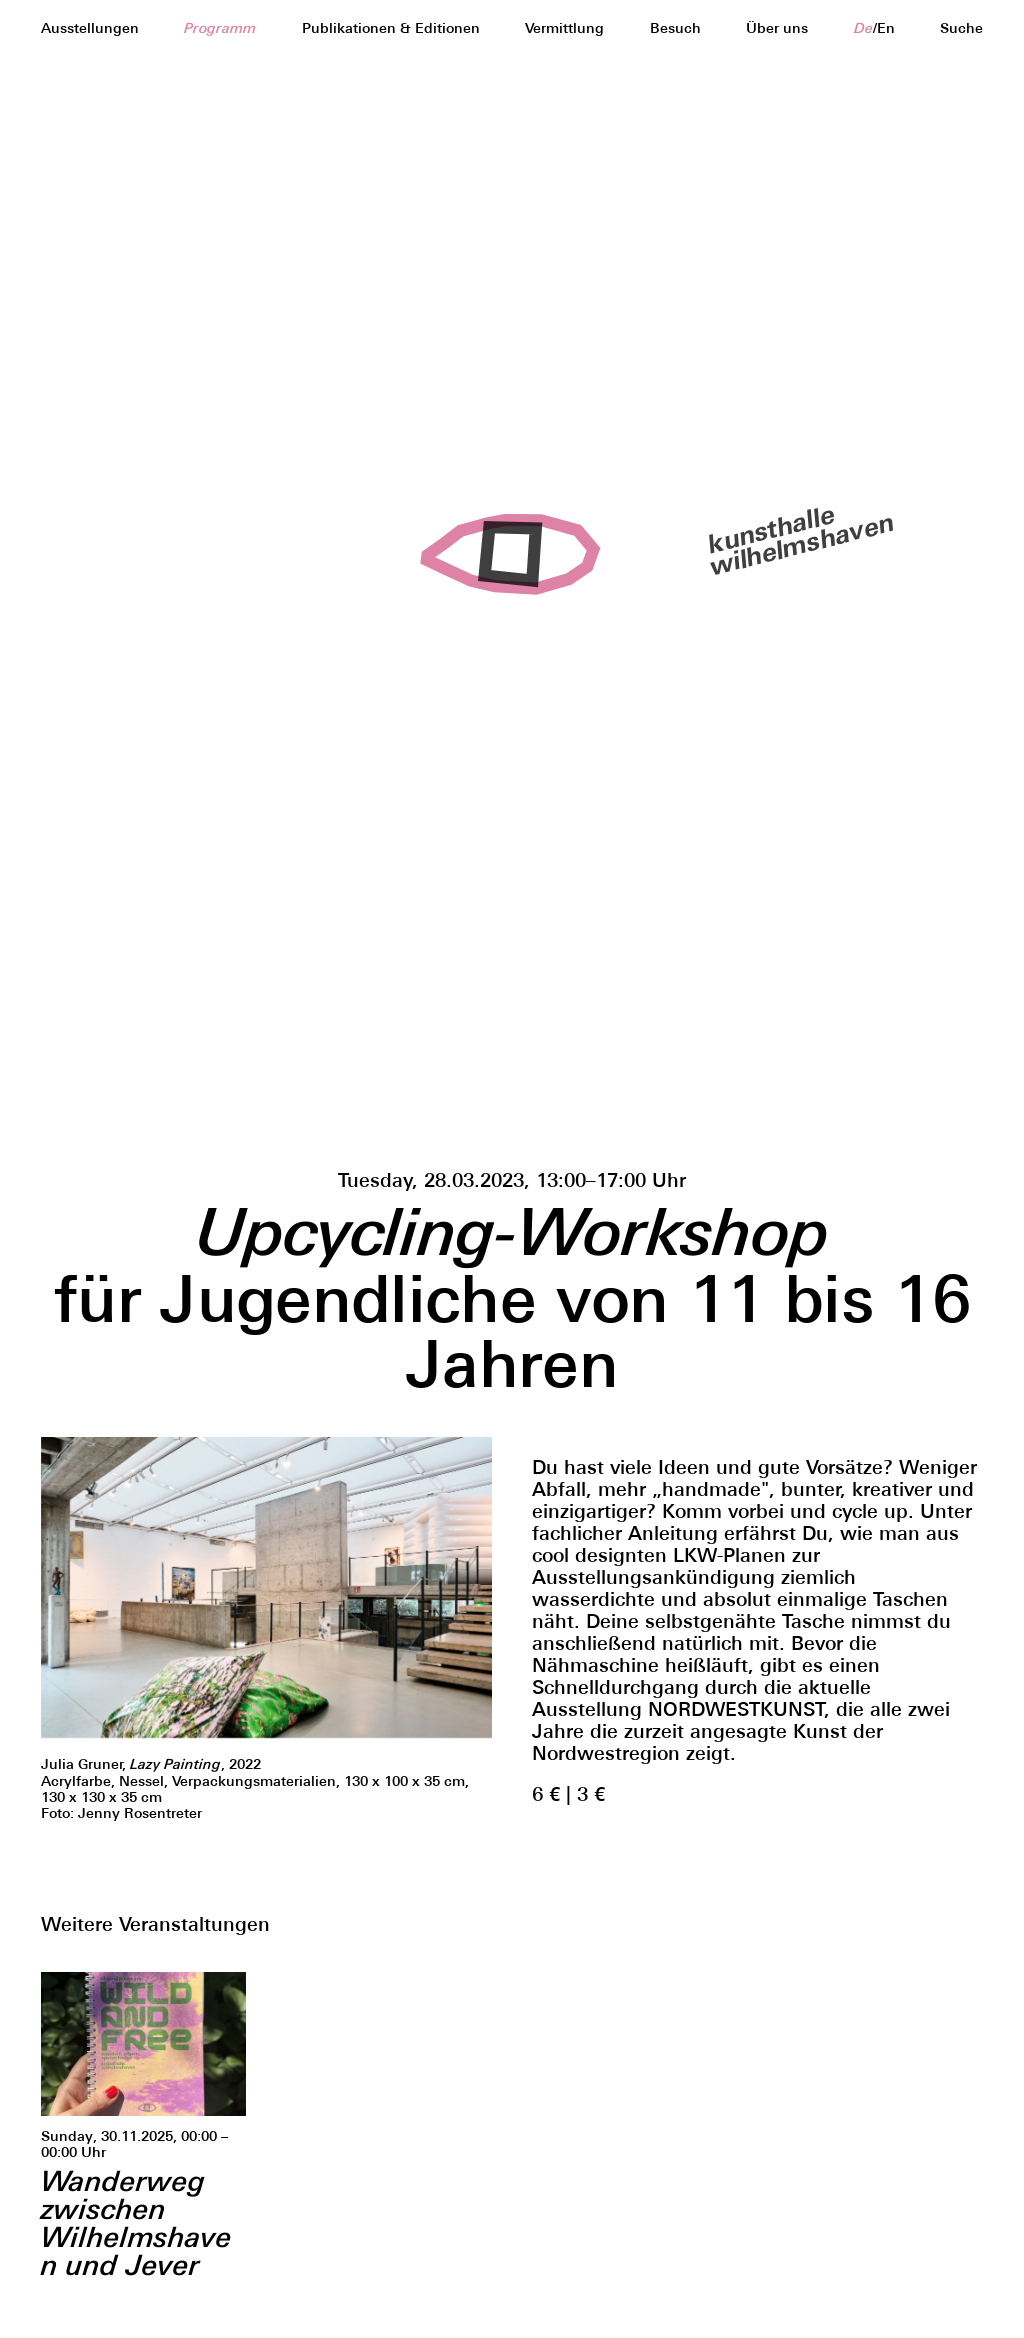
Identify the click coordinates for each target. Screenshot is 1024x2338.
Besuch (675, 28)
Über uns (777, 28)
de (863, 28)
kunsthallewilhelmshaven (788, 538)
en (886, 28)
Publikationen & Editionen (391, 28)
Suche (961, 28)
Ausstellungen (90, 28)
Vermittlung (564, 28)
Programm (220, 28)
